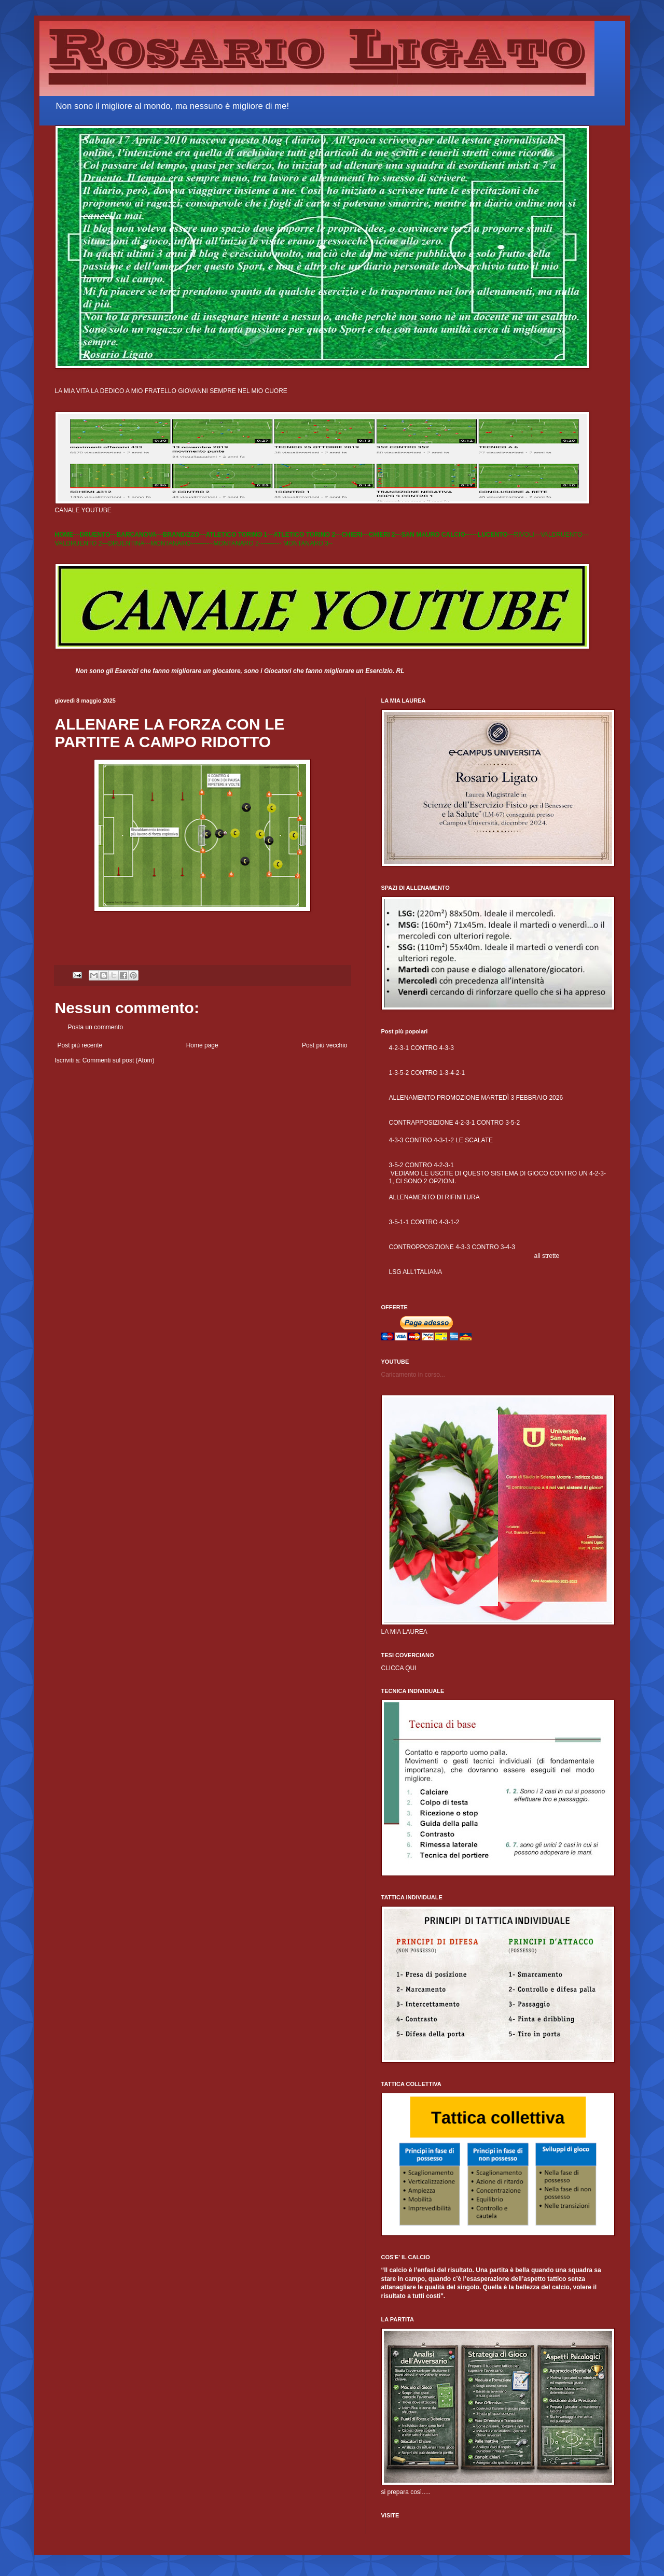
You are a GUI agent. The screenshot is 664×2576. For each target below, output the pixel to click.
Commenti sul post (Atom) (118, 1060)
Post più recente (80, 1045)
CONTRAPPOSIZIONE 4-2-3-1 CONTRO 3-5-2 (454, 1122)
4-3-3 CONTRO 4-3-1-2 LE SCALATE (441, 1140)
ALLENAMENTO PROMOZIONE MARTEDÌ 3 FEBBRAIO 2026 (476, 1097)
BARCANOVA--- (140, 534)
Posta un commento (95, 1027)
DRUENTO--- (98, 534)
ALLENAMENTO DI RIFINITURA (434, 1197)
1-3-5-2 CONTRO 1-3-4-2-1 (427, 1072)
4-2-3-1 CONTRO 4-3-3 (421, 1048)
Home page (202, 1045)
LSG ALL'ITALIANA (415, 1272)
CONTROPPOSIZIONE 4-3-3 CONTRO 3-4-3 (452, 1247)
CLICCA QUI (399, 1668)
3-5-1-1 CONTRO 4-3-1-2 (424, 1222)
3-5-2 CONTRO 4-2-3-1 (421, 1165)
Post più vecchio (324, 1045)
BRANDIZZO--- (184, 534)
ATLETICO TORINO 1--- (239, 534)
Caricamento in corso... (413, 1374)
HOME (64, 534)
